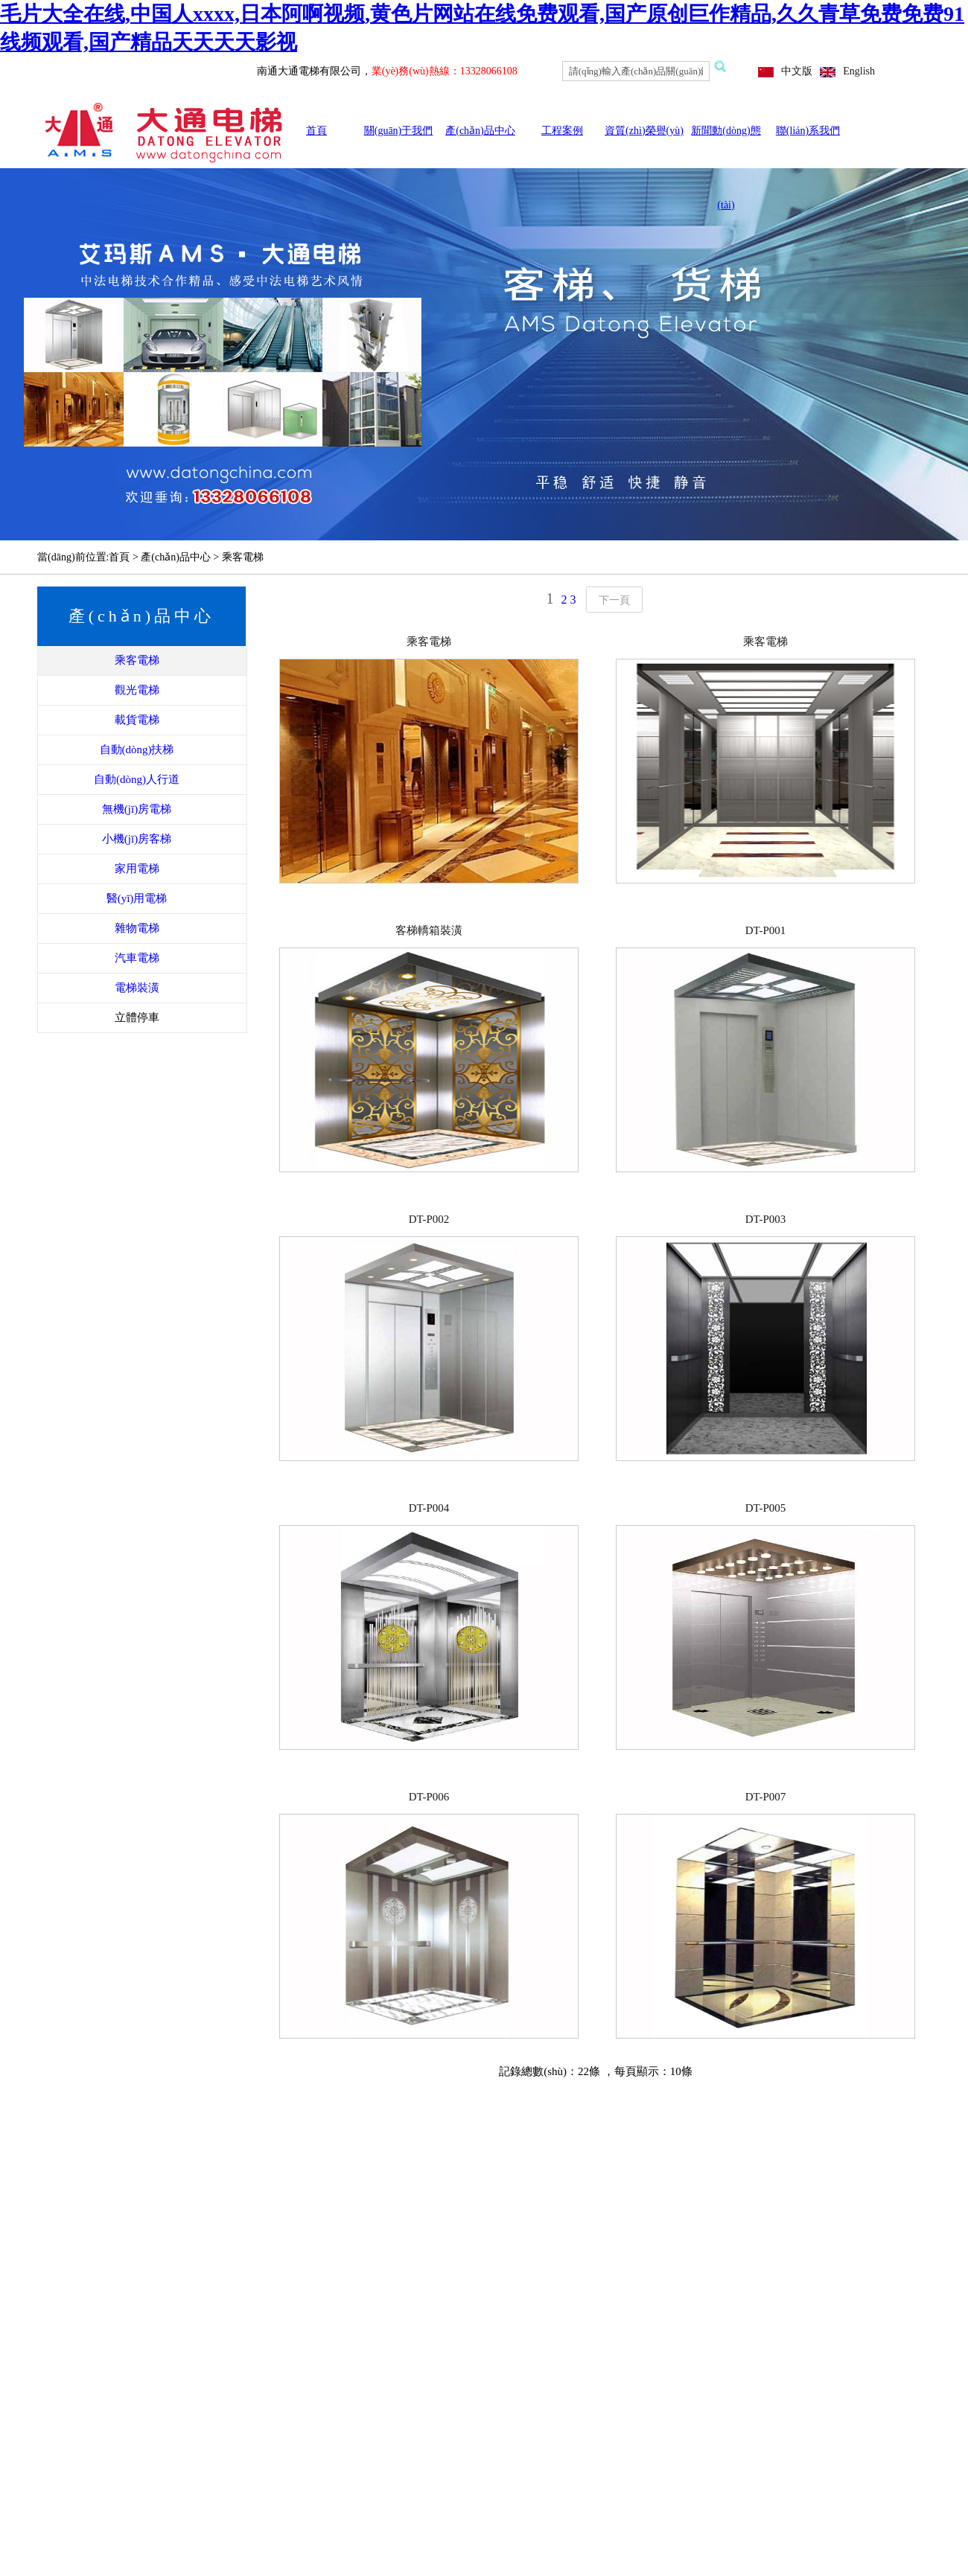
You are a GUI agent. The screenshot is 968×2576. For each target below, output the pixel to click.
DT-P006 (429, 1797)
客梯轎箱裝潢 (428, 930)
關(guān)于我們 (398, 130)
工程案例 (562, 130)
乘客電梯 (429, 642)
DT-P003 (765, 1219)
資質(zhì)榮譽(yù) (644, 130)
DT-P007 (765, 1797)
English (859, 71)
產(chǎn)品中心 (480, 130)
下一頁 (614, 600)
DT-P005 (765, 1508)
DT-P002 (429, 1219)
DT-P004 (429, 1508)
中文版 (796, 71)
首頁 (316, 130)
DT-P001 (765, 930)
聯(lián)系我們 (808, 130)
